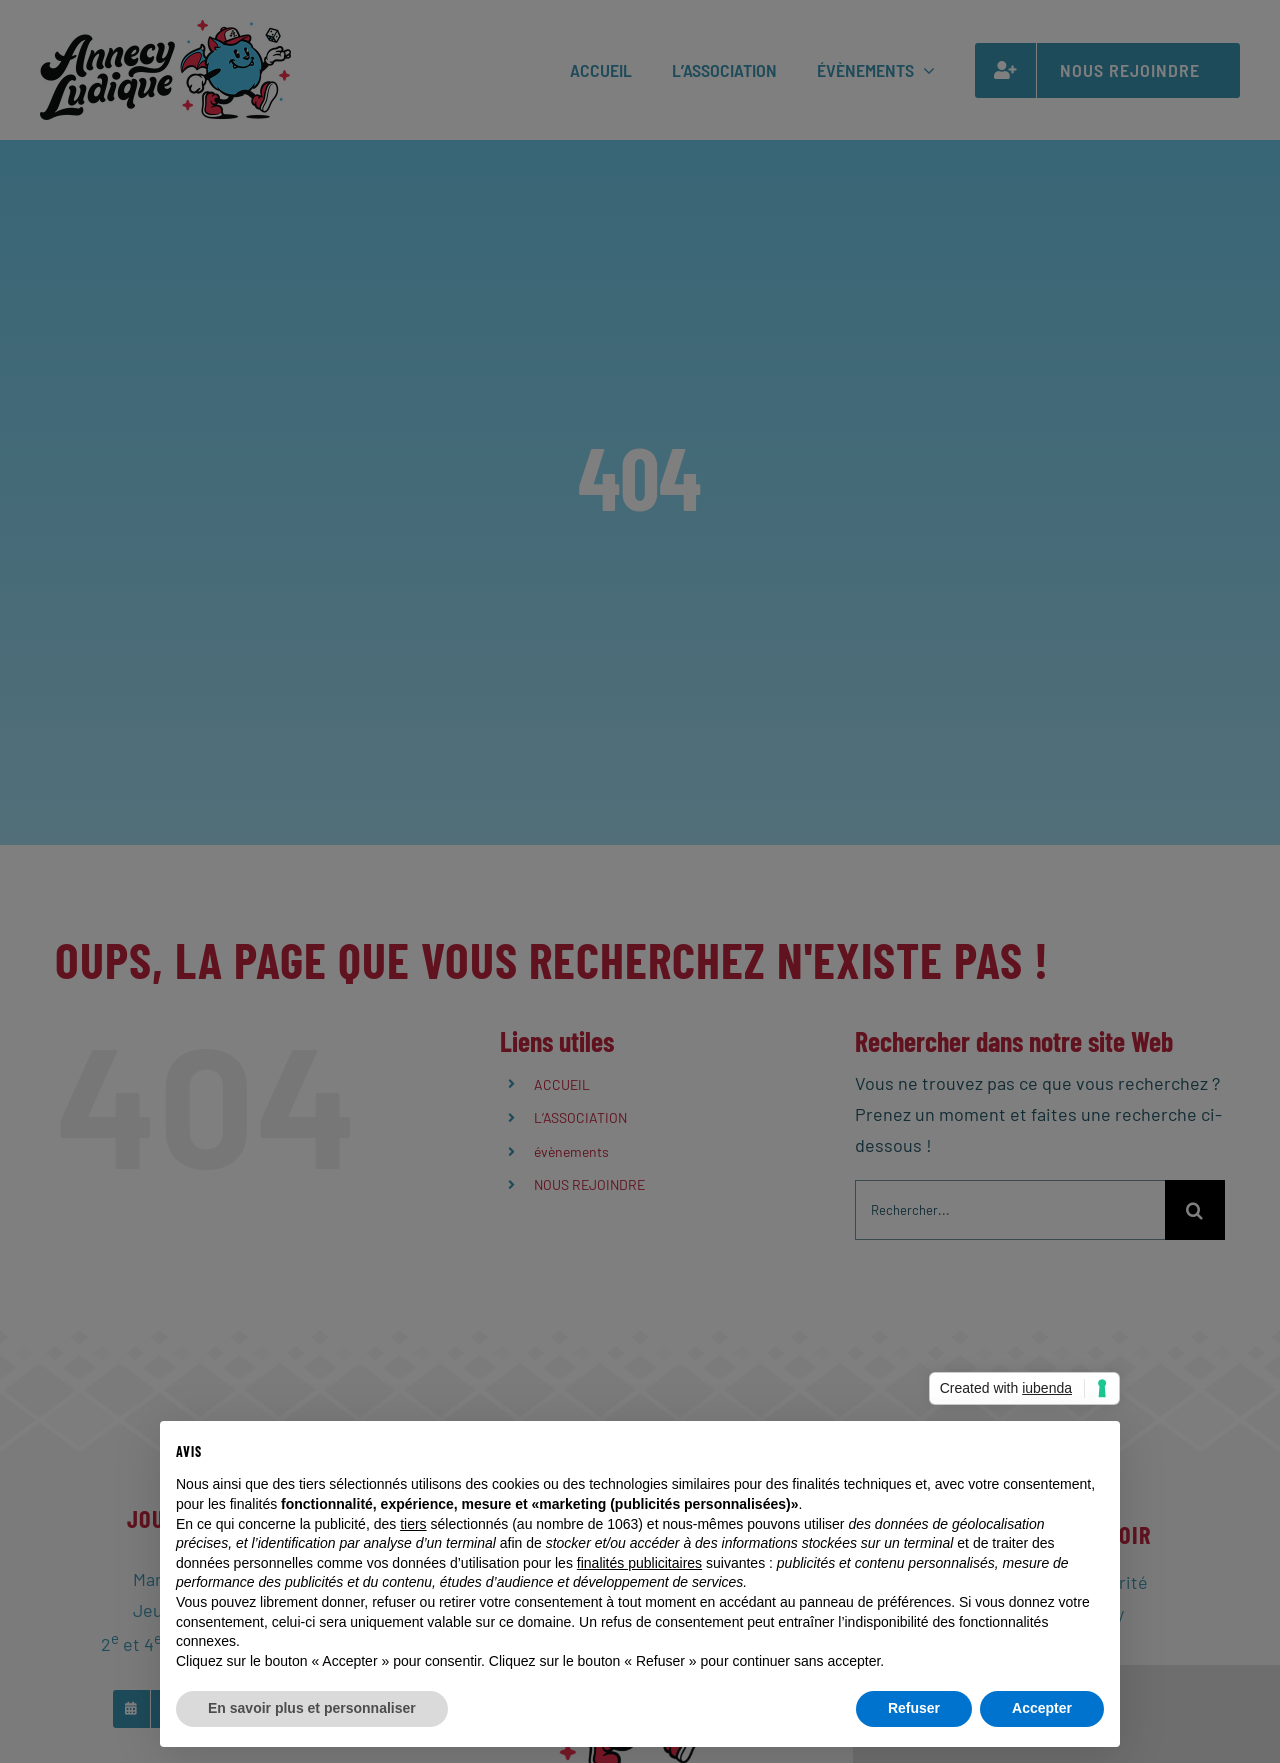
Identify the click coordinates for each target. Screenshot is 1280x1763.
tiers (413, 1524)
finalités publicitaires (639, 1563)
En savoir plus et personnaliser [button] (312, 1708)
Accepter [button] (1042, 1708)
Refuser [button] (914, 1708)
